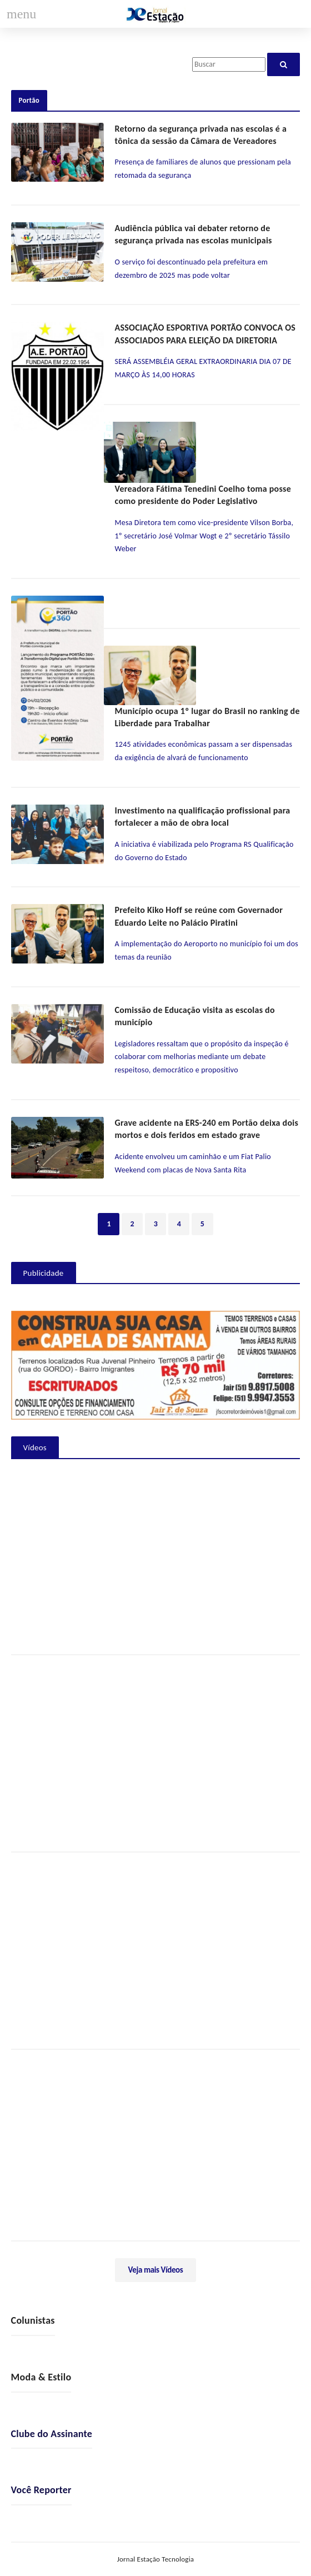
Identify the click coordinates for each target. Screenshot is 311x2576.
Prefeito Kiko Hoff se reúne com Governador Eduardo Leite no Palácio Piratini (199, 916)
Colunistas (33, 2320)
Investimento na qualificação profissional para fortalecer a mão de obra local (202, 816)
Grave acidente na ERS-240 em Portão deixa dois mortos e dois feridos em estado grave (207, 1128)
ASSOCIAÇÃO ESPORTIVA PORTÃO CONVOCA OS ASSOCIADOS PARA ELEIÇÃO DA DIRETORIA (205, 333)
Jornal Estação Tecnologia (155, 2559)
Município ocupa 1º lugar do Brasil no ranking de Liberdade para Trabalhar (207, 717)
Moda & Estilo (41, 2377)
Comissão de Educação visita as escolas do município (195, 1016)
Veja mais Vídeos (155, 2270)
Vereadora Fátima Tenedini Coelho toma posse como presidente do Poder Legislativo (203, 494)
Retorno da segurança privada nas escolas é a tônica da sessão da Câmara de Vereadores (201, 134)
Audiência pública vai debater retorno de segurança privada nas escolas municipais (193, 234)
